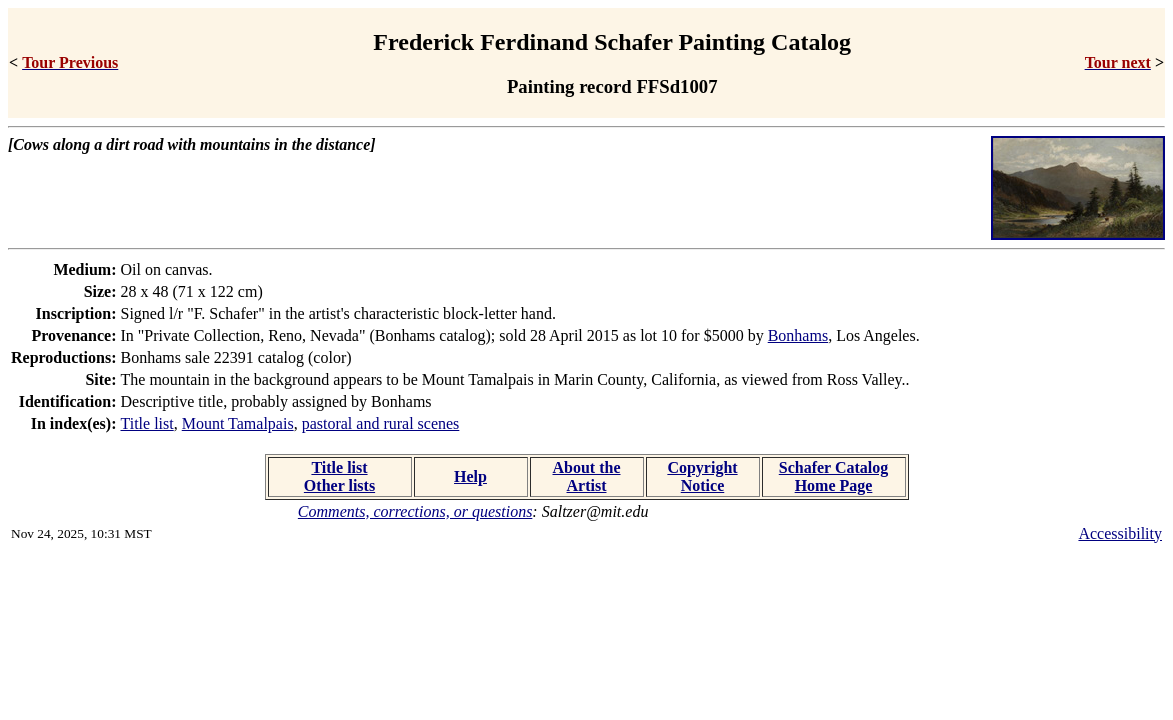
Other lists (339, 485)
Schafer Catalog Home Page (833, 476)
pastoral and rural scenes (381, 423)
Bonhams (798, 335)
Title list (147, 423)
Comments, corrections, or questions (415, 511)
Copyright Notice (702, 476)
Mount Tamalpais (238, 423)
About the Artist (586, 476)
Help (470, 476)
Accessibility (1120, 533)
